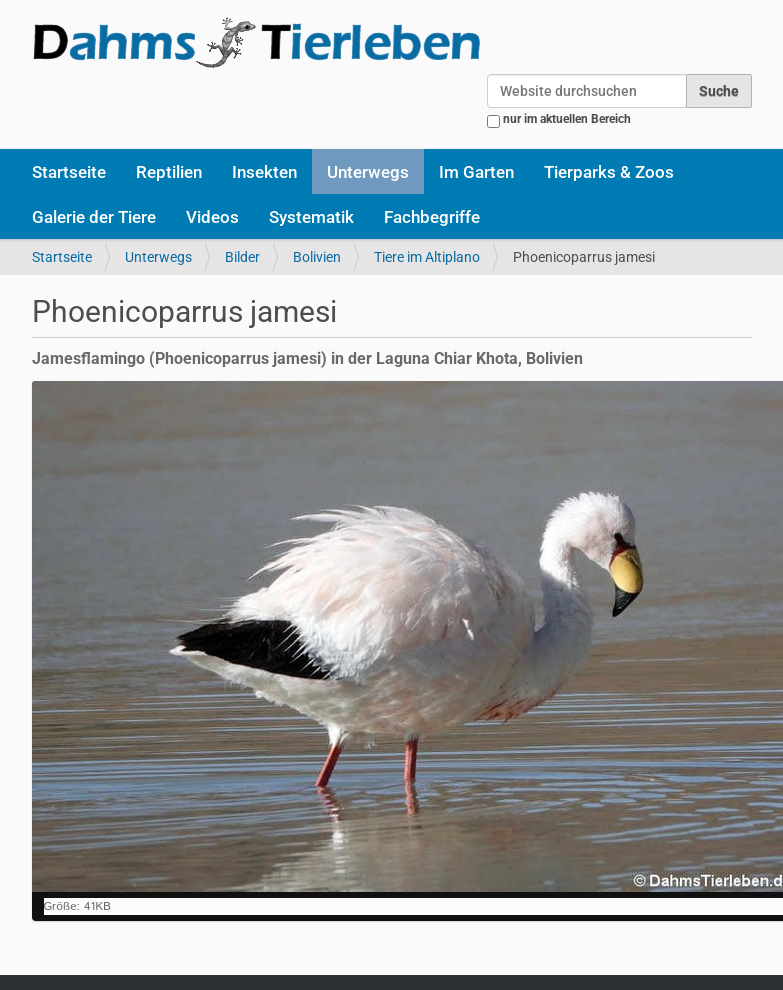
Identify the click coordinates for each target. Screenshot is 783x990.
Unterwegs (368, 172)
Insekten (264, 172)
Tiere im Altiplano (427, 257)
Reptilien (169, 172)
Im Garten (476, 172)
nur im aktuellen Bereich (567, 119)
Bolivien (317, 257)
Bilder (242, 257)
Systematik (311, 217)
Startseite (69, 172)
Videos (212, 217)
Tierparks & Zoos (609, 172)
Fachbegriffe (432, 217)
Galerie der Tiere (94, 217)
